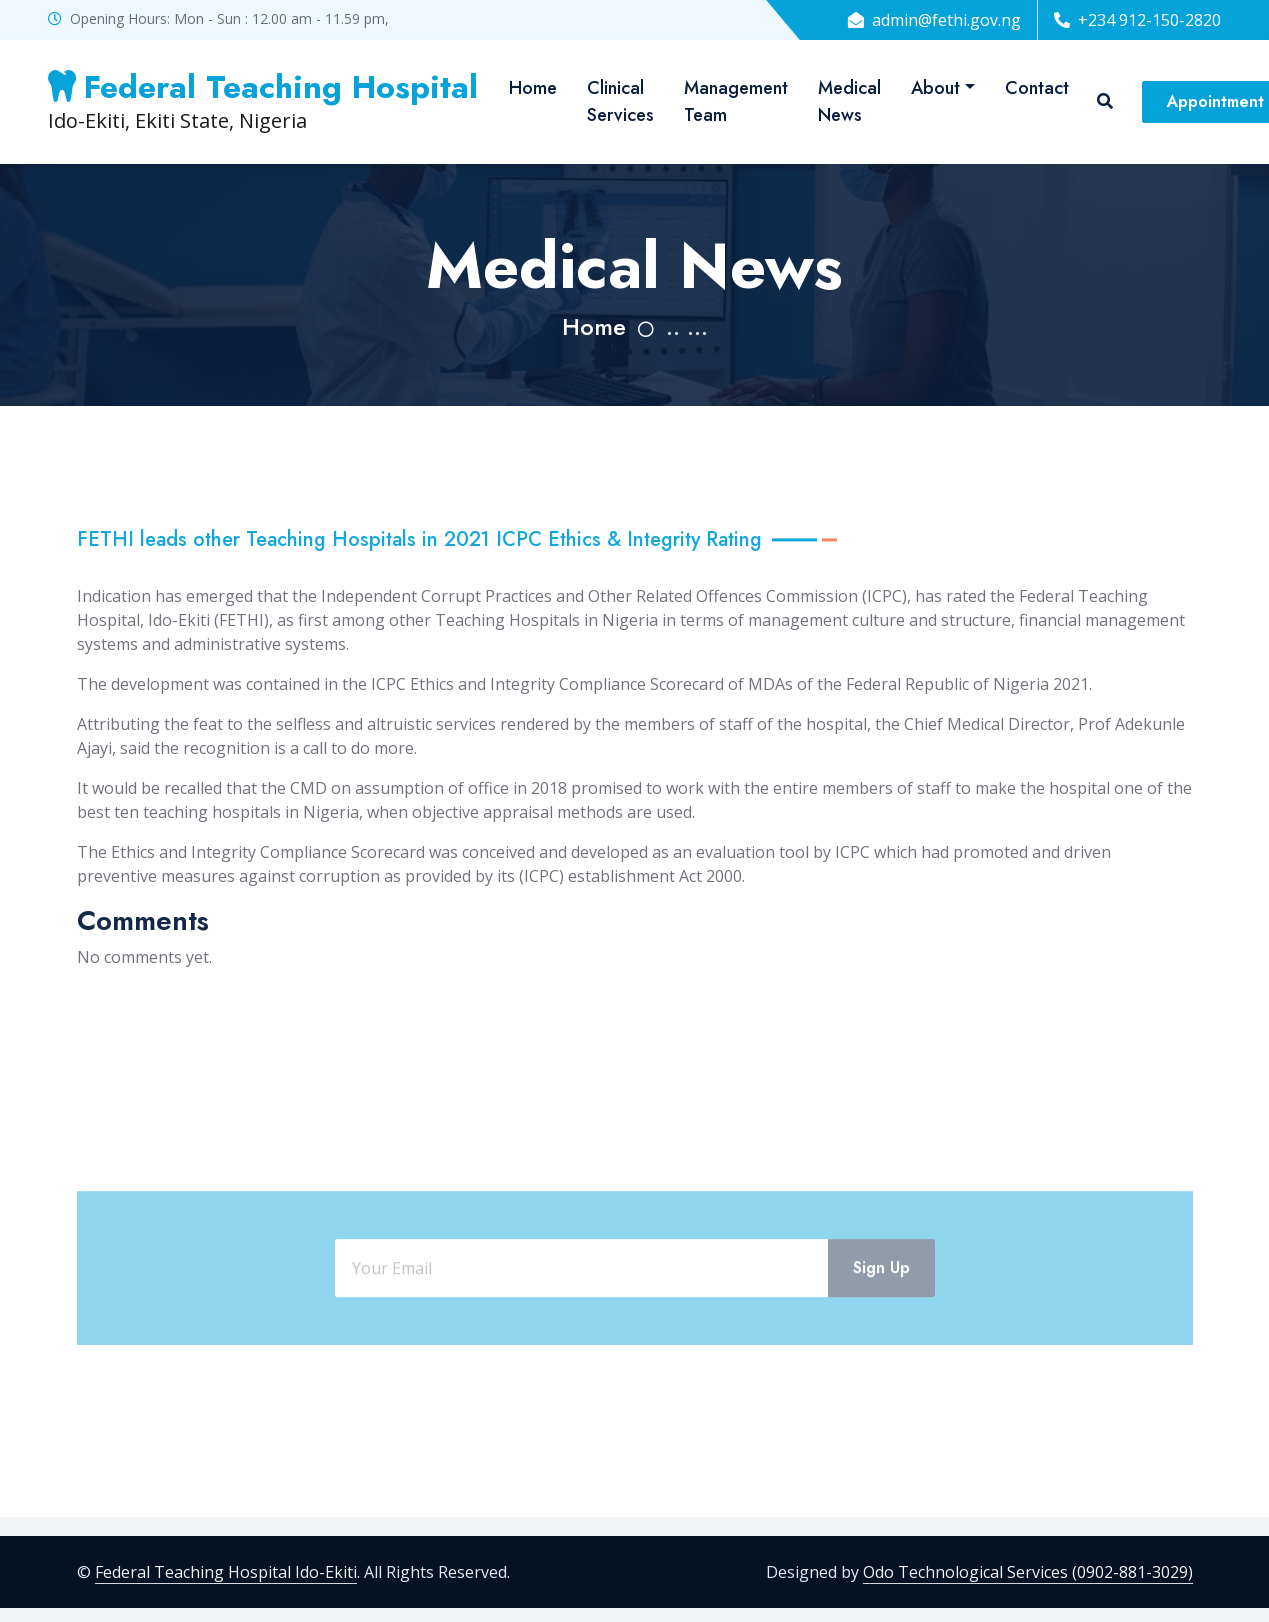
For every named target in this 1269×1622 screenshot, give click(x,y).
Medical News (849, 101)
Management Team (736, 101)
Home (533, 88)
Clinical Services (620, 101)
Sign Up (881, 1320)
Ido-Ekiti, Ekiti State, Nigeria (263, 101)
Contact (1037, 88)
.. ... (687, 326)
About (935, 88)
